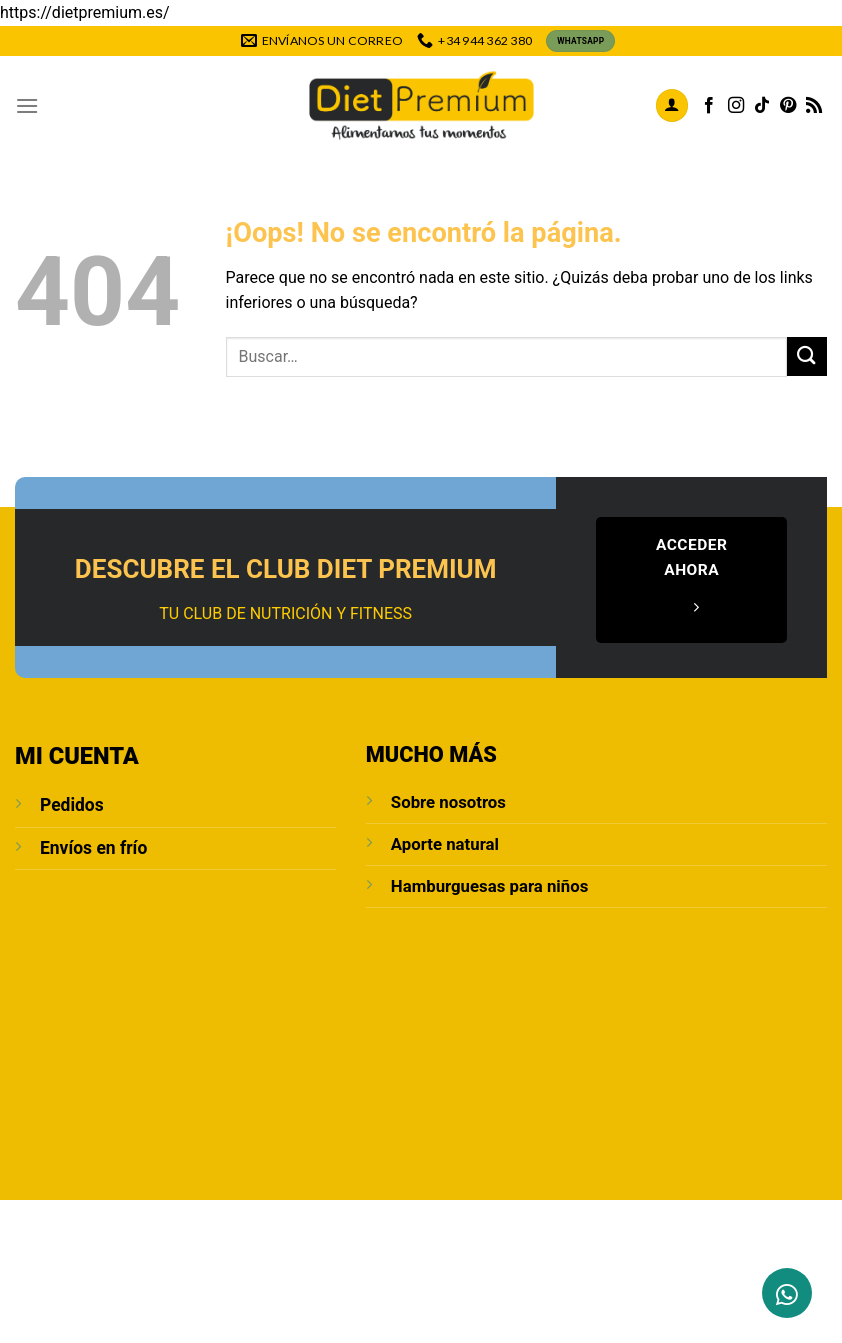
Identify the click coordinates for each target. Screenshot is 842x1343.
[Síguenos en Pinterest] (788, 106)
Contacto (238, 1271)
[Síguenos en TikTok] (762, 106)
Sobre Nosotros (134, 1271)
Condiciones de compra (677, 1271)
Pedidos (72, 805)
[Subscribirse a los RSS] (814, 106)
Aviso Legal (372, 1271)
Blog (302, 1271)
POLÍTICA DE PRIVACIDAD (504, 1271)
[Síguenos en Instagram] (736, 106)
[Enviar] (807, 356)
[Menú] (27, 105)
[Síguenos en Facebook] (709, 106)
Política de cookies (423, 1286)
